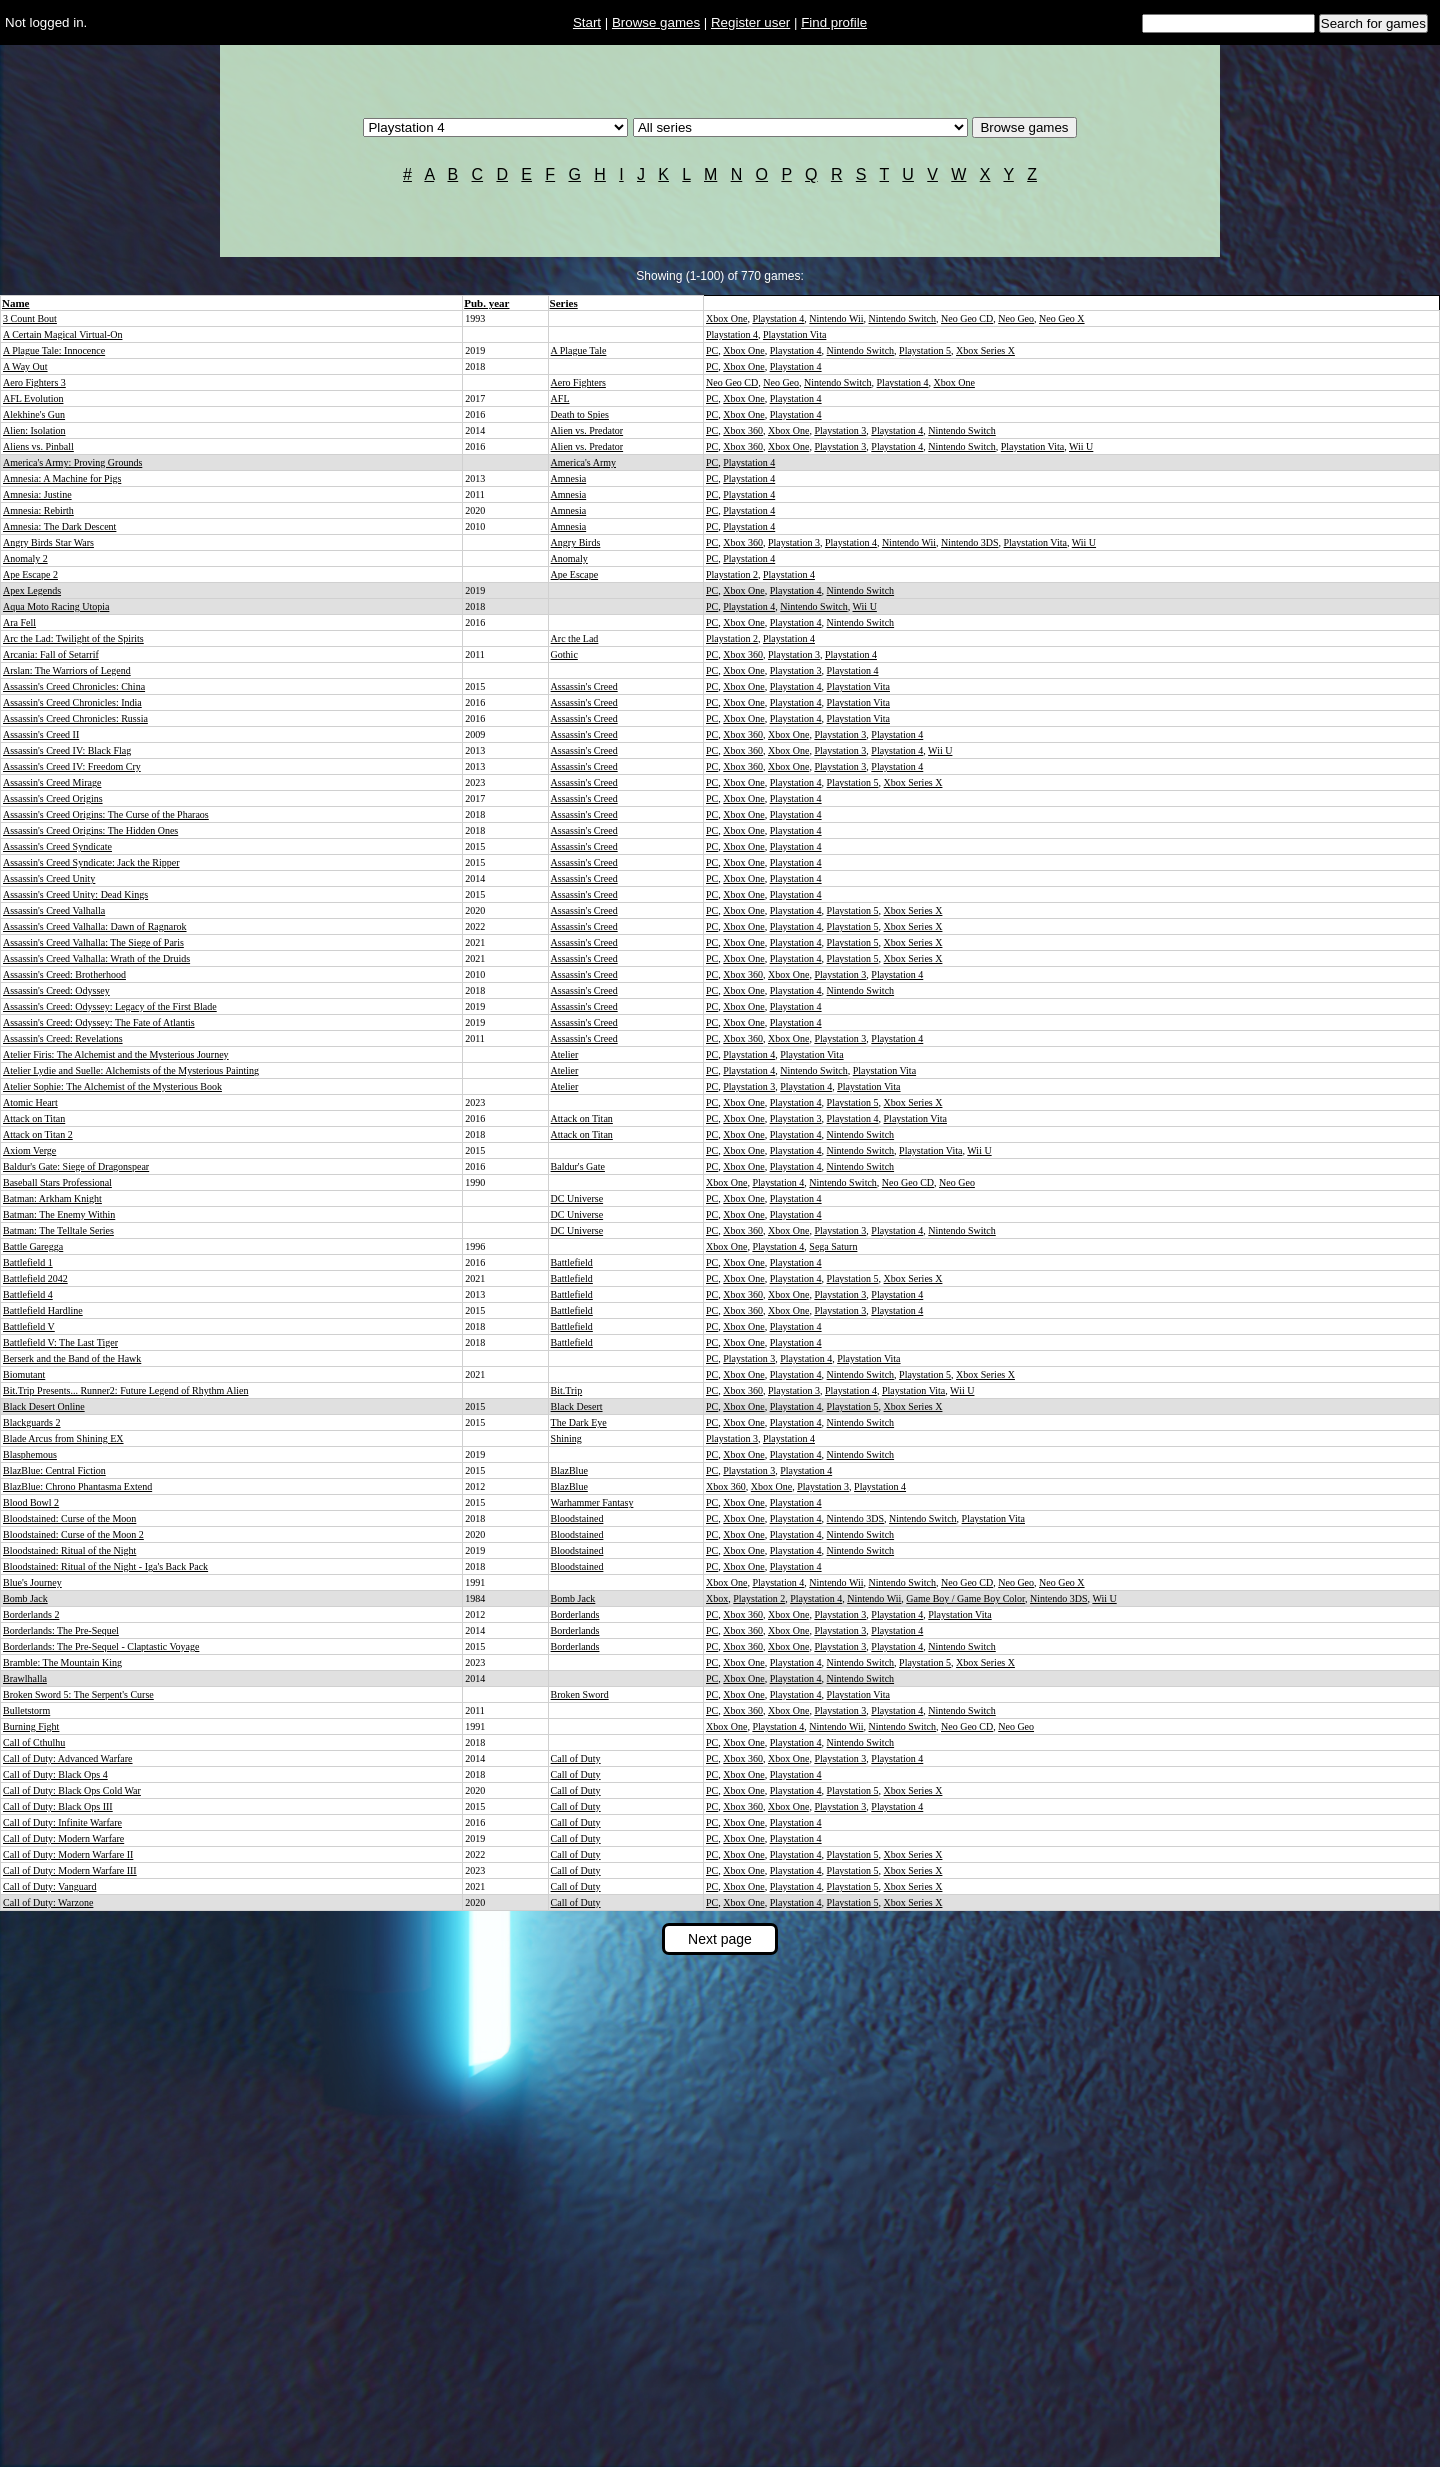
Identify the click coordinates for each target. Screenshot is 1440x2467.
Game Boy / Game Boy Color (965, 1598)
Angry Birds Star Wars (48, 542)
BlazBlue (569, 1470)
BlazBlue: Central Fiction (54, 1470)
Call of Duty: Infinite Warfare (62, 1822)
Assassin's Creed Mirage (52, 782)
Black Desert (577, 1406)
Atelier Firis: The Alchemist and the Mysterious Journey (116, 1054)
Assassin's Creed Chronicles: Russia (75, 718)
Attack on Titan (34, 1118)
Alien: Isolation (34, 430)
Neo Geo (1016, 318)
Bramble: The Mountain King (62, 1662)
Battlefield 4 (28, 1294)
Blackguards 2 (32, 1422)
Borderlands (575, 1614)
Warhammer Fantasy (592, 1502)
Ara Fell (19, 622)
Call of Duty (576, 1758)
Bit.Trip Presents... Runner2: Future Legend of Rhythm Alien (125, 1390)
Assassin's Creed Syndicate (57, 846)
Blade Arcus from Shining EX (63, 1438)
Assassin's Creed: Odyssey (56, 990)
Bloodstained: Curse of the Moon (69, 1518)
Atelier (565, 1054)
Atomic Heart (30, 1102)
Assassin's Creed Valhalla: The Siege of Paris (93, 942)
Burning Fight (31, 1726)
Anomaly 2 (25, 558)
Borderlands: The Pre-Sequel (61, 1630)
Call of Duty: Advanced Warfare (68, 1758)
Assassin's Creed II (41, 734)
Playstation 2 (732, 574)
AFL (560, 398)
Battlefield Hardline (43, 1310)
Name (16, 303)
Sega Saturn (833, 1246)
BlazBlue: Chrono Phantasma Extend (77, 1486)
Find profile (834, 22)
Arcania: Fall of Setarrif (51, 654)
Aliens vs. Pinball (38, 446)
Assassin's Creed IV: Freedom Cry (72, 766)
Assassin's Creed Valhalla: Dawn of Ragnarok (95, 926)
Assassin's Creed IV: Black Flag (67, 750)
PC (712, 350)
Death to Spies (580, 414)
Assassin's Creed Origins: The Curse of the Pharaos (106, 814)
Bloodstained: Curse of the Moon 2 (73, 1534)
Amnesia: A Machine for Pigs (62, 478)
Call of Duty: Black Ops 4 (55, 1774)
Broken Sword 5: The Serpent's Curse (78, 1694)
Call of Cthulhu (34, 1742)
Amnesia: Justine (37, 494)
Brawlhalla (25, 1678)
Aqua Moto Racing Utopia (56, 606)
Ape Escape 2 (30, 574)
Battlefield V (29, 1326)
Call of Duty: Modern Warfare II (68, 1854)
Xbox (717, 1598)
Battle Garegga (33, 1246)
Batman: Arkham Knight (52, 1198)
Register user (750, 22)
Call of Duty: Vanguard (49, 1886)
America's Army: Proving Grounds (72, 462)
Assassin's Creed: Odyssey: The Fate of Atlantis (99, 1022)
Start (587, 22)
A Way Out (25, 366)
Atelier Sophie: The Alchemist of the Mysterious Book (112, 1086)
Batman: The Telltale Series (58, 1230)
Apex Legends (32, 590)
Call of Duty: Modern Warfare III (70, 1870)
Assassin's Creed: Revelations (63, 1038)
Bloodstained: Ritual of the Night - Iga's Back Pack (105, 1566)
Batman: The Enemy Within (59, 1214)
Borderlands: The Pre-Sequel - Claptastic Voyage (101, 1646)
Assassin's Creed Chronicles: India (72, 702)
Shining (566, 1438)
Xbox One (726, 318)
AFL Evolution (33, 398)
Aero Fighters (578, 382)
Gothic (564, 654)
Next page (720, 1939)
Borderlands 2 (31, 1614)
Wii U (1081, 446)
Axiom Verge (29, 1150)
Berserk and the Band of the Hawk (72, 1358)
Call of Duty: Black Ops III (58, 1806)
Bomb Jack (25, 1598)
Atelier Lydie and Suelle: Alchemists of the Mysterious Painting (131, 1070)
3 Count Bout (30, 318)
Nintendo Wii (836, 318)
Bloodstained (577, 1518)
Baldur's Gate (578, 1166)
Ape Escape (574, 574)
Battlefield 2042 (35, 1278)
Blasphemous (30, 1454)
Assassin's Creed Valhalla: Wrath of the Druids (96, 958)
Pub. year (486, 303)
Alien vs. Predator (587, 430)
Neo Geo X (1062, 318)
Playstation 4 (778, 318)
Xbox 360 (743, 430)
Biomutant (24, 1374)
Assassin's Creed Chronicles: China (74, 686)
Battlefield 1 (28, 1262)
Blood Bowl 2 (31, 1502)
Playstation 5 (925, 350)
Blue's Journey (32, 1582)
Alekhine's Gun (34, 414)
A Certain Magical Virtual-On (62, 334)
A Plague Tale (579, 350)
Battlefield (572, 1262)
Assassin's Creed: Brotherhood (64, 974)
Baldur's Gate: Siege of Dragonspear (76, 1166)
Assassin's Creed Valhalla (54, 910)
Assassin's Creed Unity (49, 878)
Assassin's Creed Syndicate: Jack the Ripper (91, 862)
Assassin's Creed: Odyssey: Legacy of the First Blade (110, 1006)
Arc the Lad (575, 638)
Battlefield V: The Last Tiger (60, 1342)
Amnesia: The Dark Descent (59, 526)
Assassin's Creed (584, 686)
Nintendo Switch (903, 318)
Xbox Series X (985, 350)
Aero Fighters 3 (34, 382)
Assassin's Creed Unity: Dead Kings (75, 894)
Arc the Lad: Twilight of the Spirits (73, 638)
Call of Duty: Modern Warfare (63, 1838)
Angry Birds (576, 542)
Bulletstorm (26, 1710)
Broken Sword (580, 1694)
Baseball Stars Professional (57, 1182)
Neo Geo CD (967, 318)
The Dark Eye (579, 1422)
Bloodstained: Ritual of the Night (69, 1550)
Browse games (656, 22)
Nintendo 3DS (970, 542)
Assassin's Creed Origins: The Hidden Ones (90, 830)
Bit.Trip (567, 1390)
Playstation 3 (840, 430)
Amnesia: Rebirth (38, 510)
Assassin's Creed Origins (53, 798)
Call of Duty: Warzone (48, 1902)
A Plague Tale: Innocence (54, 350)
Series (564, 303)
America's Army (583, 462)
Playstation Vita (794, 334)
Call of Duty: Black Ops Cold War (72, 1790)
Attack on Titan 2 (38, 1134)
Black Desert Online (44, 1406)
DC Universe (577, 1198)
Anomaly (569, 558)
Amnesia (569, 478)
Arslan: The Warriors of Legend (67, 670)
